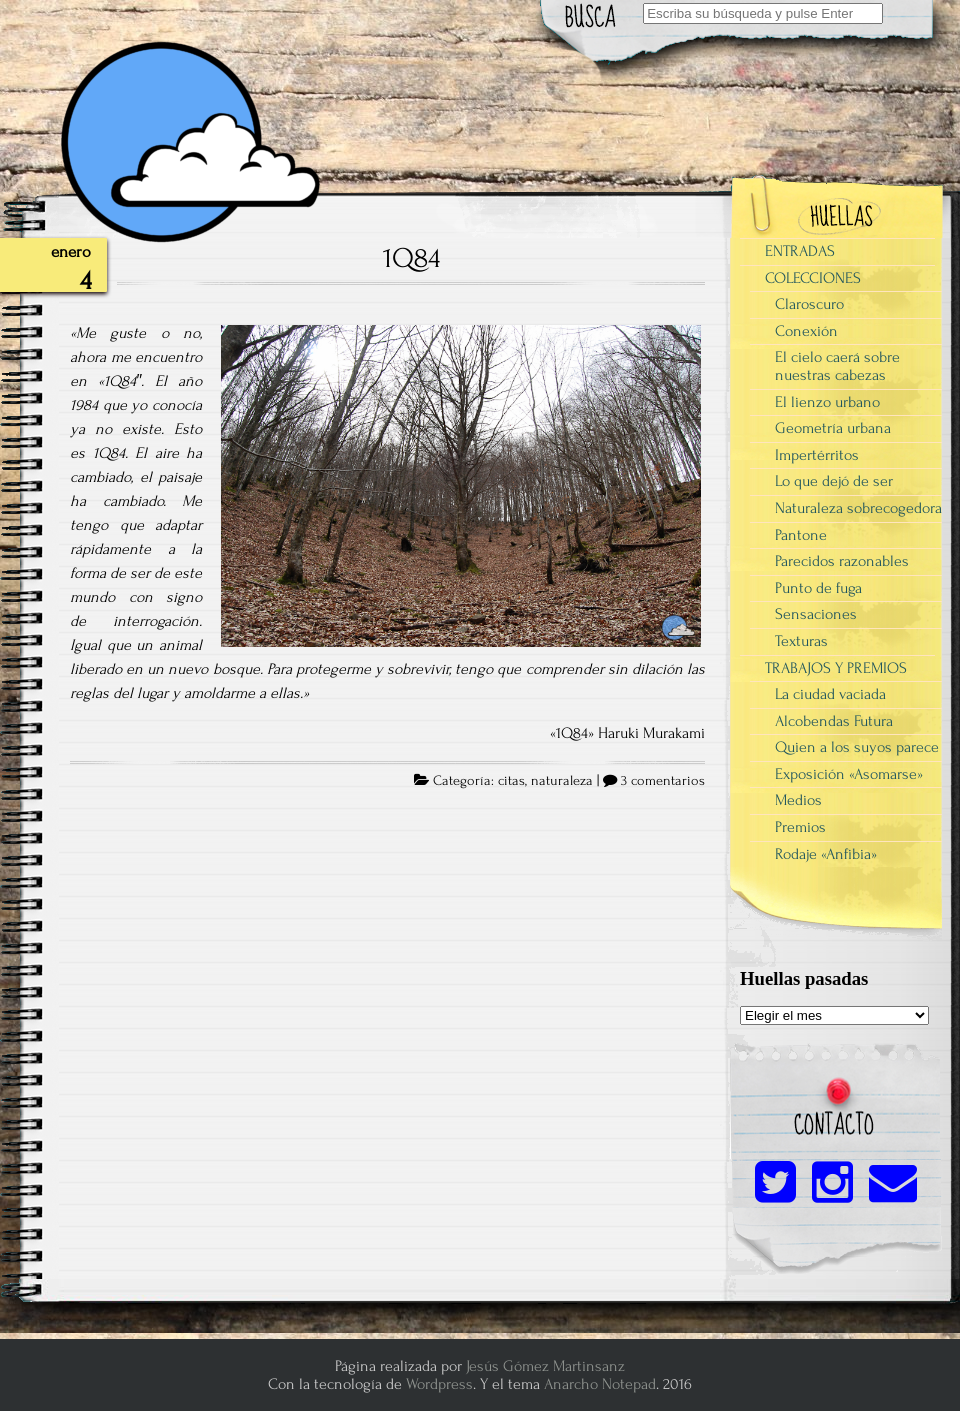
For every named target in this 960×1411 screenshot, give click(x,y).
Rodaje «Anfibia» (826, 854)
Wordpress (439, 1384)
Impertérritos (817, 455)
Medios (798, 800)
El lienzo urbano (827, 402)
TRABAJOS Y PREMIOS (836, 668)
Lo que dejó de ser (834, 481)
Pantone (801, 535)
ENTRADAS (800, 251)
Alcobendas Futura (834, 721)
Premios (800, 827)
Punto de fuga (818, 588)
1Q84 (411, 258)
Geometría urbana (833, 428)
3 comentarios (663, 781)
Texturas (801, 641)
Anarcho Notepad (600, 1384)
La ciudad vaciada (830, 694)
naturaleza (562, 781)
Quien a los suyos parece (857, 747)
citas (511, 781)
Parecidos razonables (842, 561)
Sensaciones (816, 614)
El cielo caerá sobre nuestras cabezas (837, 366)
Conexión (806, 331)
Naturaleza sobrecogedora (858, 508)
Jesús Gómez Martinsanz (545, 1366)
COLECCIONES (813, 278)
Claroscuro (809, 304)
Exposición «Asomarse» (849, 774)
